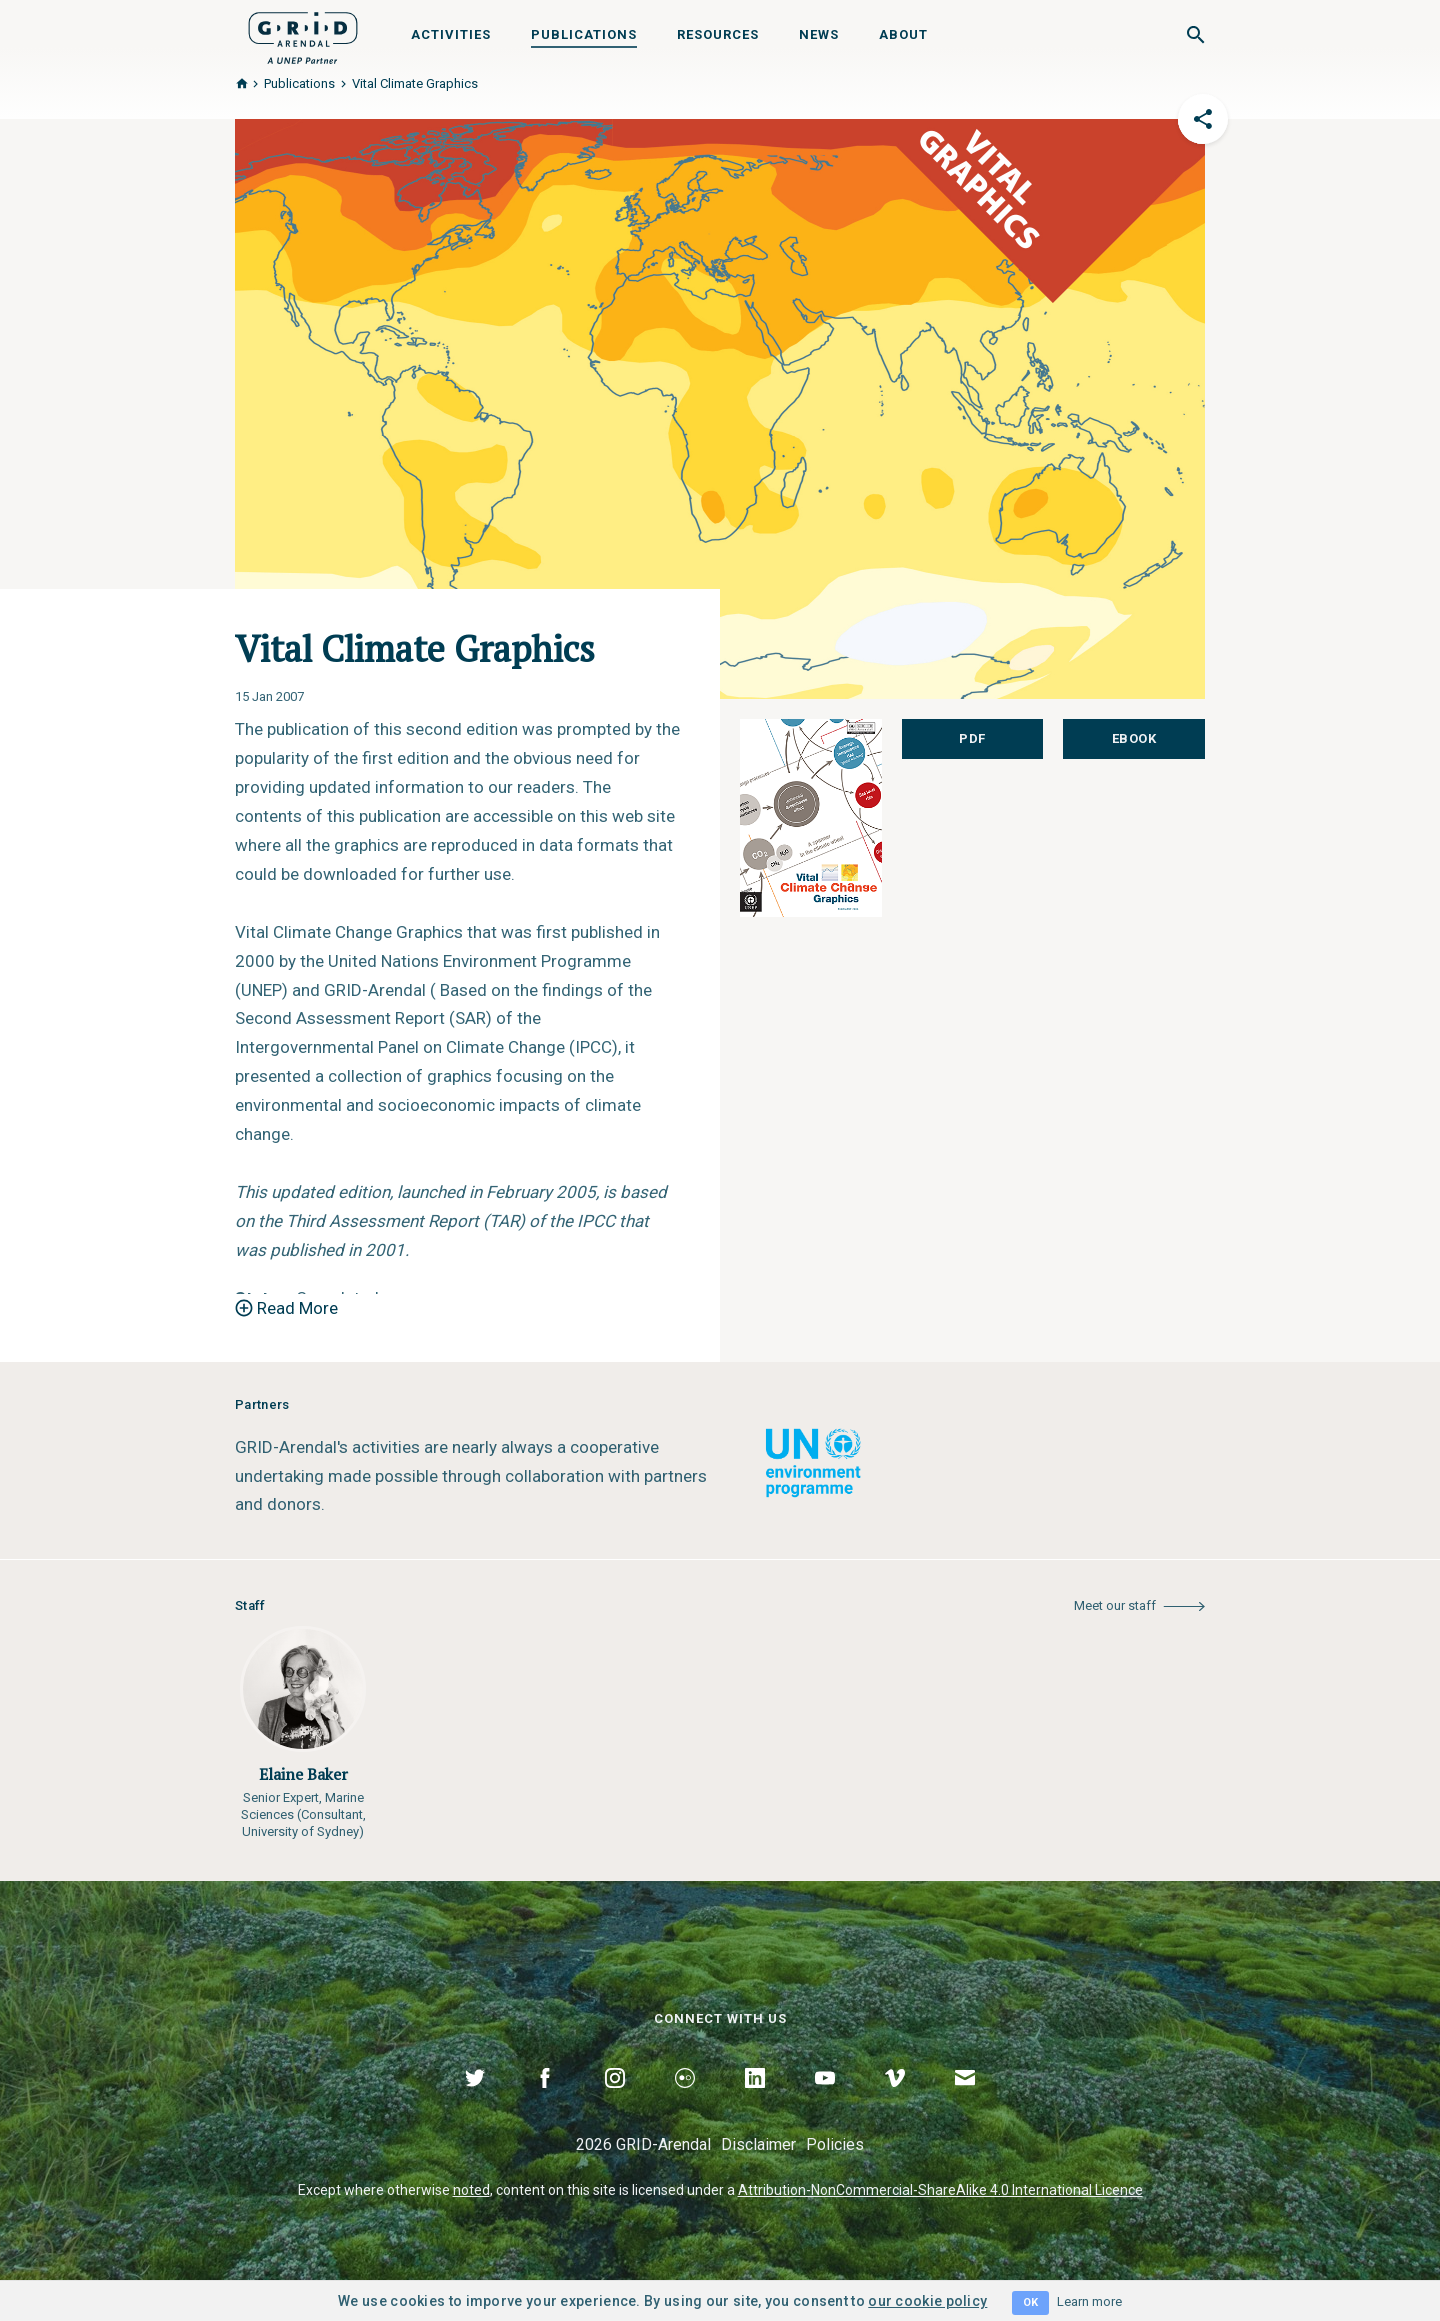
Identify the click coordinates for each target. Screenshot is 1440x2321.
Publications (584, 34)
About (903, 34)
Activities (451, 34)
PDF (972, 738)
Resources (718, 34)
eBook (1134, 738)
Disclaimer (758, 2144)
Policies (835, 2144)
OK (1030, 2302)
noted (471, 2190)
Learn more (1089, 2301)
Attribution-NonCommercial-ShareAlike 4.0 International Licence (940, 2190)
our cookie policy (927, 2301)
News (819, 34)
